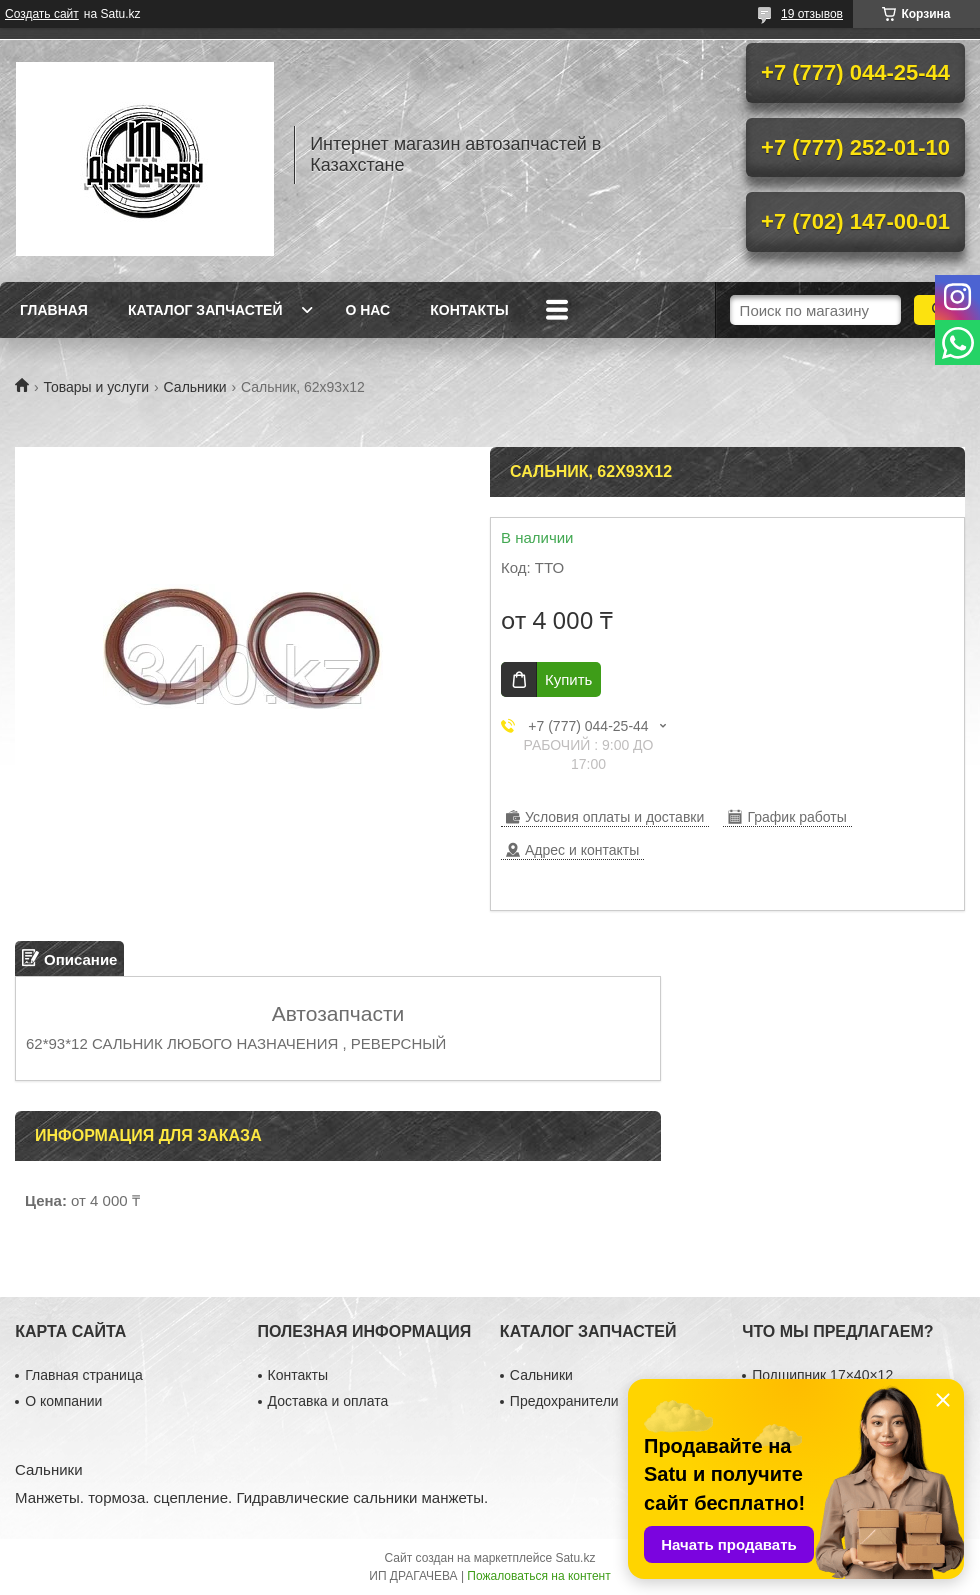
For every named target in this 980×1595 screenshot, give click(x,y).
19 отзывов (812, 14)
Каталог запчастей (205, 310)
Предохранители (564, 1401)
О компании (63, 1401)
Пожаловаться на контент (538, 1576)
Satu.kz (575, 1558)
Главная (54, 310)
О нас (367, 310)
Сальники (195, 387)
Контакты (469, 310)
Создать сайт (42, 14)
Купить (568, 679)
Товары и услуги (96, 387)
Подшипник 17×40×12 (822, 1375)
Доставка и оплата (328, 1401)
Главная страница (84, 1375)
